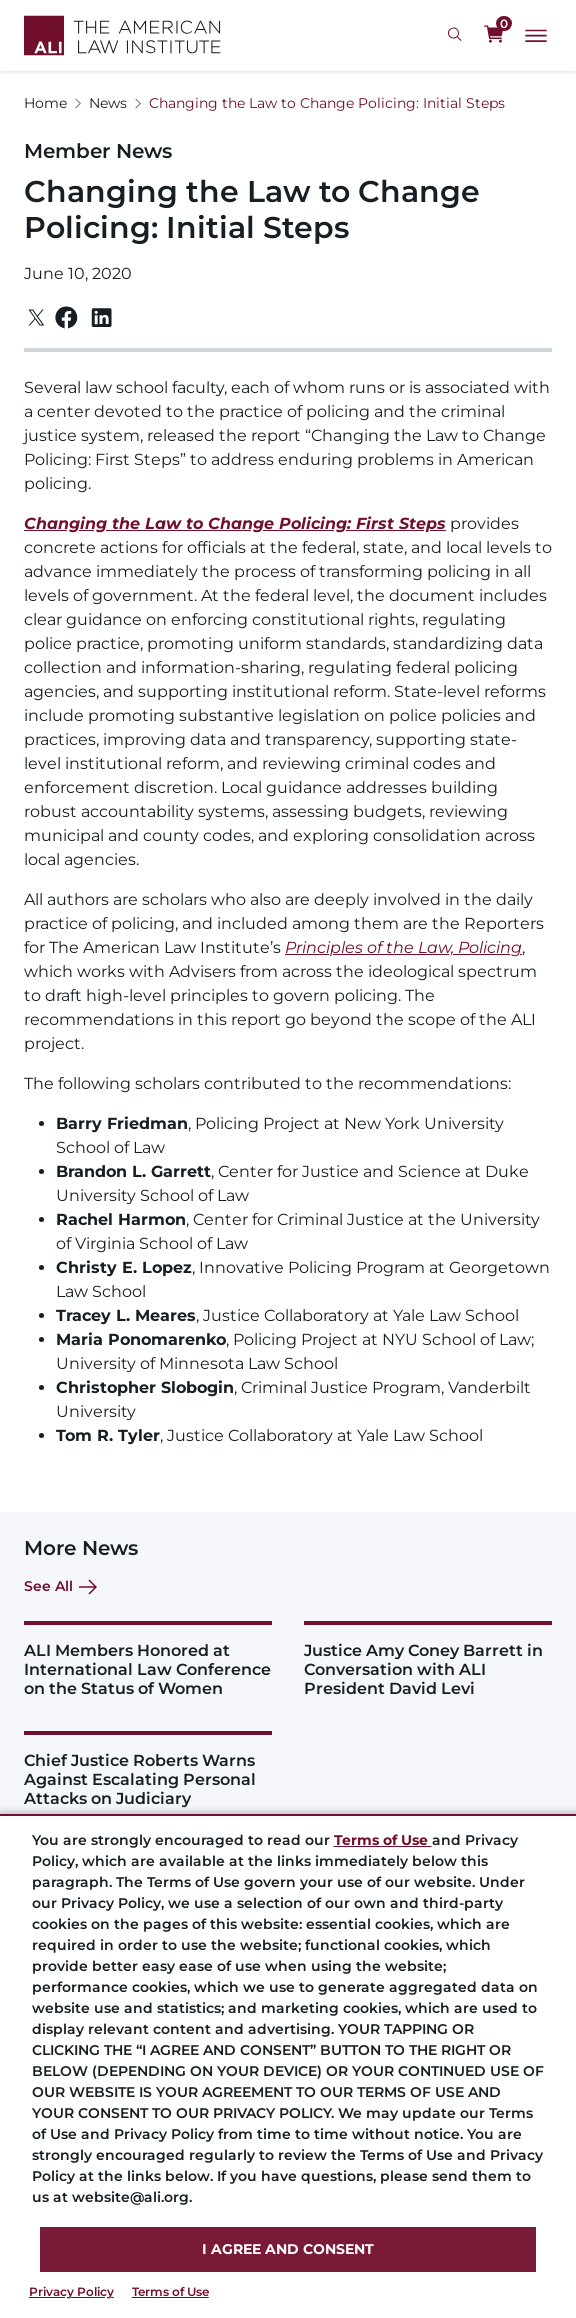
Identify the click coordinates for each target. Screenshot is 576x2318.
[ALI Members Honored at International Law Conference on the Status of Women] (148, 1660)
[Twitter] (36, 317)
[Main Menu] (536, 36)
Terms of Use (170, 2291)
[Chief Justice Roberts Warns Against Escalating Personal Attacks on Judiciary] (148, 1770)
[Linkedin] (101, 318)
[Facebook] (66, 317)
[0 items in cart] (494, 35)
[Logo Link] (122, 35)
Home (45, 103)
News (108, 103)
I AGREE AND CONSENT (288, 2249)
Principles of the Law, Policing (403, 947)
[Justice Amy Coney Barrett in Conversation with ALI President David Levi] (428, 1660)
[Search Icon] (457, 35)
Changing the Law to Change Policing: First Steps (235, 523)
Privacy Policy (71, 2291)
